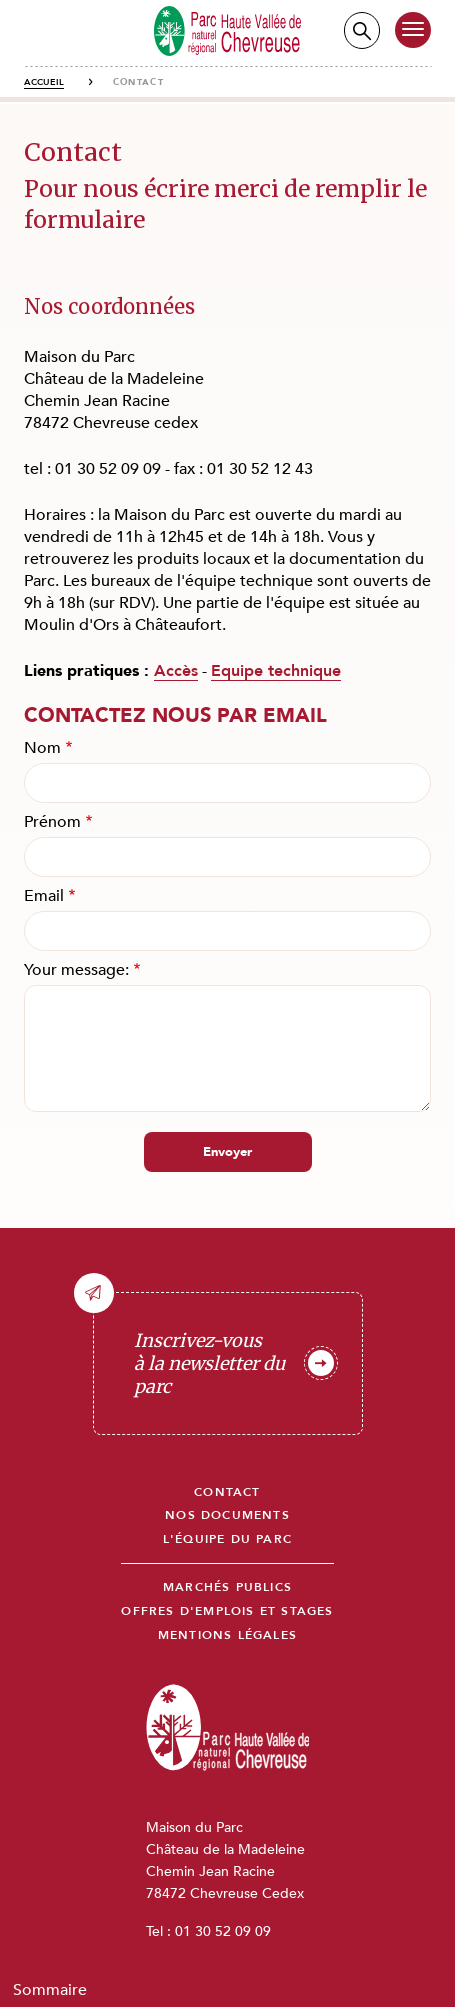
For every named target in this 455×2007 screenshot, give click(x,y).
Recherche (362, 30)
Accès (176, 671)
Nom (42, 748)
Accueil (44, 82)
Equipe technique (276, 671)
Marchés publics (227, 1587)
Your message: (76, 970)
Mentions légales (227, 1635)
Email (44, 896)
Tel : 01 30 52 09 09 (208, 1931)
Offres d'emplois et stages (227, 1611)
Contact (227, 1492)
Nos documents (227, 1515)
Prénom (52, 822)
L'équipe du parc (227, 1539)
